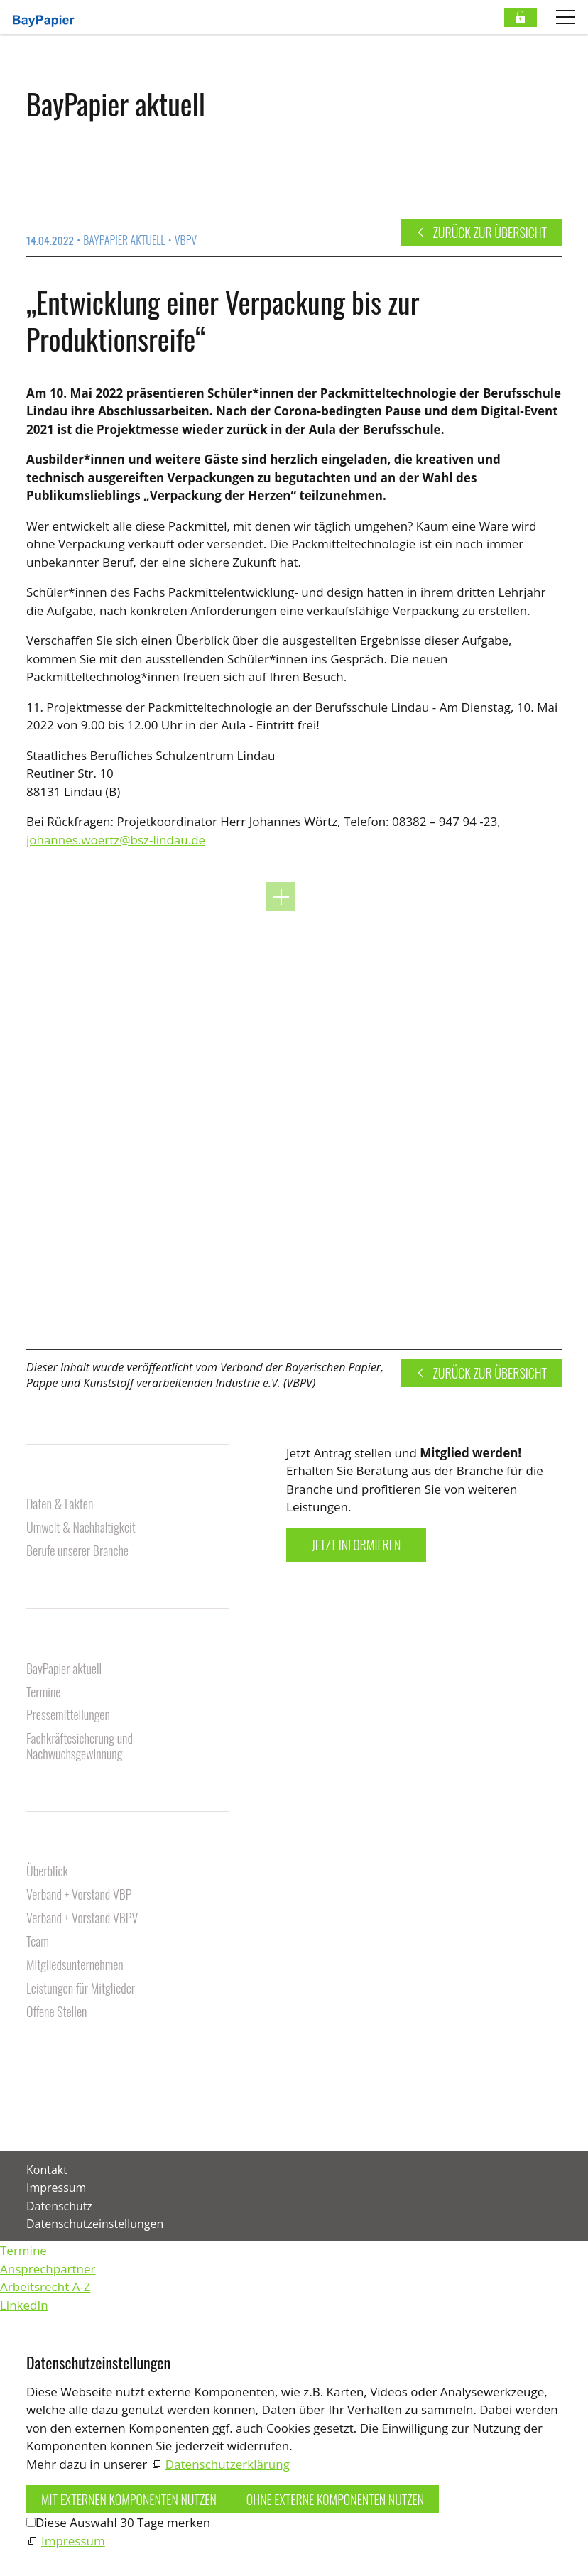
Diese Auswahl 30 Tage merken (123, 2522)
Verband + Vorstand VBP (78, 1895)
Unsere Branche (67, 1481)
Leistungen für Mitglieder (80, 1989)
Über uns (49, 1848)
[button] (27, 2113)
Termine (43, 1693)
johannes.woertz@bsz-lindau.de (115, 840)
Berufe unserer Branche (77, 1551)
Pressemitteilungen (68, 1715)
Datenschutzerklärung (227, 2464)
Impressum (56, 2187)
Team (37, 1942)
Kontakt (46, 2054)
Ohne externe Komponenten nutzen (335, 2499)
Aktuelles (51, 1645)
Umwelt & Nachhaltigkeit (81, 1528)
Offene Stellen (56, 2012)
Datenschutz (59, 2206)
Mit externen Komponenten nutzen (129, 2499)
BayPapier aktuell (64, 1669)
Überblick (47, 1872)
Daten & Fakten (59, 1504)
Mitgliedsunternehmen (75, 1965)
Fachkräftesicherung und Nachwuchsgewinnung (79, 1747)
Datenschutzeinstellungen (94, 2224)
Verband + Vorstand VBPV (82, 1919)
